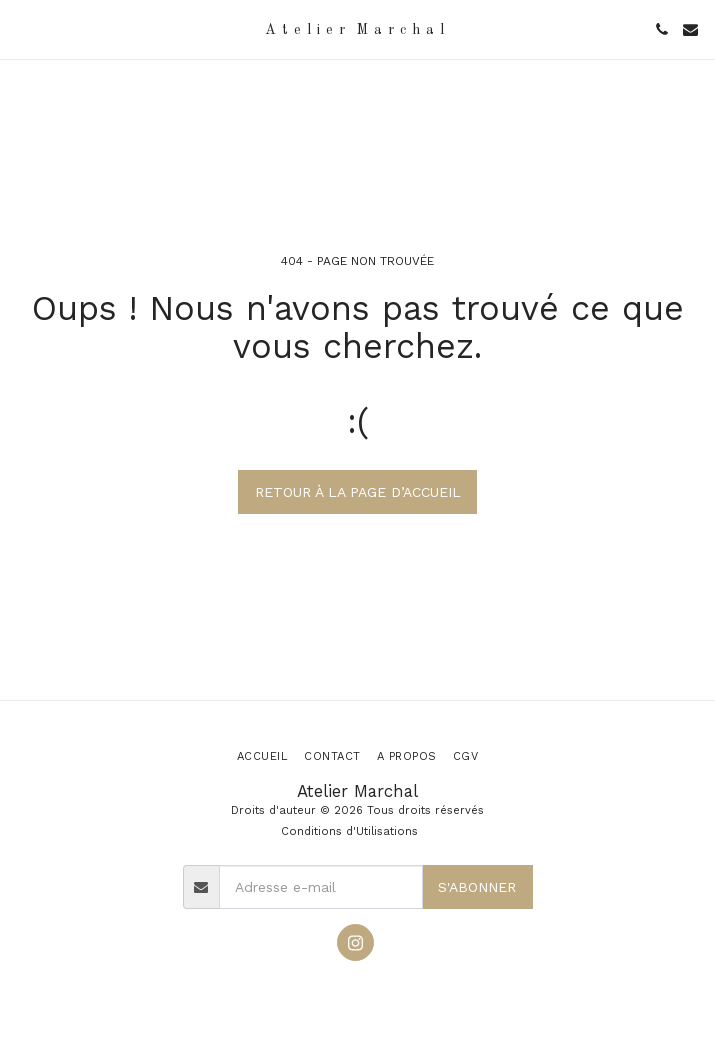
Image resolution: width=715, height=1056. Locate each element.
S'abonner (477, 887)
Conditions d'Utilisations (349, 831)
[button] (22, 29)
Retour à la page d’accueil (358, 492)
